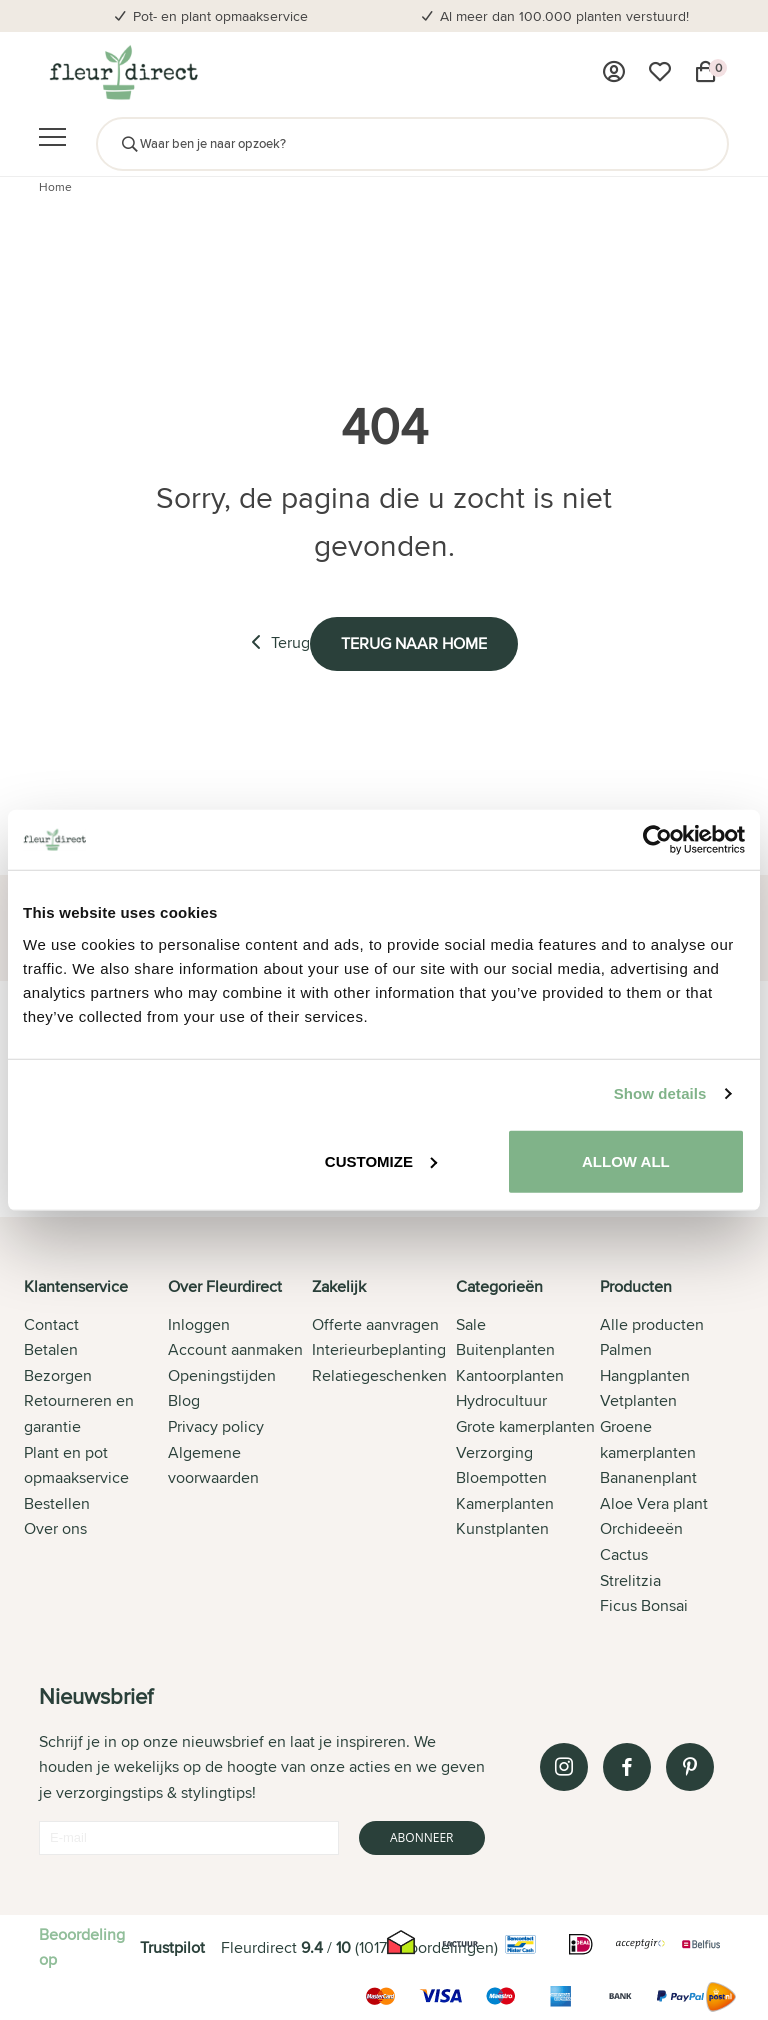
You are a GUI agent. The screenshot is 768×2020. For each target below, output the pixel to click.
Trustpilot (172, 1947)
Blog (184, 1400)
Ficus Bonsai (644, 1605)
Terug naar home (414, 643)
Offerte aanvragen (375, 1324)
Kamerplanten (505, 1503)
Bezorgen (58, 1375)
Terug (280, 642)
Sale (471, 1324)
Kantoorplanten (510, 1375)
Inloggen (199, 1324)
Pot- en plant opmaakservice (220, 16)
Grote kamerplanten (525, 1426)
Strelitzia (630, 1580)
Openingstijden (222, 1375)
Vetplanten (638, 1400)
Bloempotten (501, 1477)
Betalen (51, 1349)
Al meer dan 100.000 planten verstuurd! (564, 16)
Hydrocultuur (501, 1400)
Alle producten (652, 1324)
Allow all (626, 1160)
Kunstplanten (502, 1528)
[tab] (96, 1448)
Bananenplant (648, 1477)
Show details (660, 1093)
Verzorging (494, 1452)
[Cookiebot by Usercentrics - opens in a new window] (657, 840)
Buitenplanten (505, 1349)
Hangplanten (645, 1375)
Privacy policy (216, 1426)
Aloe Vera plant (654, 1503)
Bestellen (57, 1503)
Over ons (55, 1528)
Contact (51, 1324)
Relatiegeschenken (379, 1375)
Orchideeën (641, 1528)
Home (55, 186)
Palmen (626, 1349)
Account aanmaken (235, 1349)
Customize (381, 1160)
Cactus (624, 1554)
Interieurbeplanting (379, 1349)
